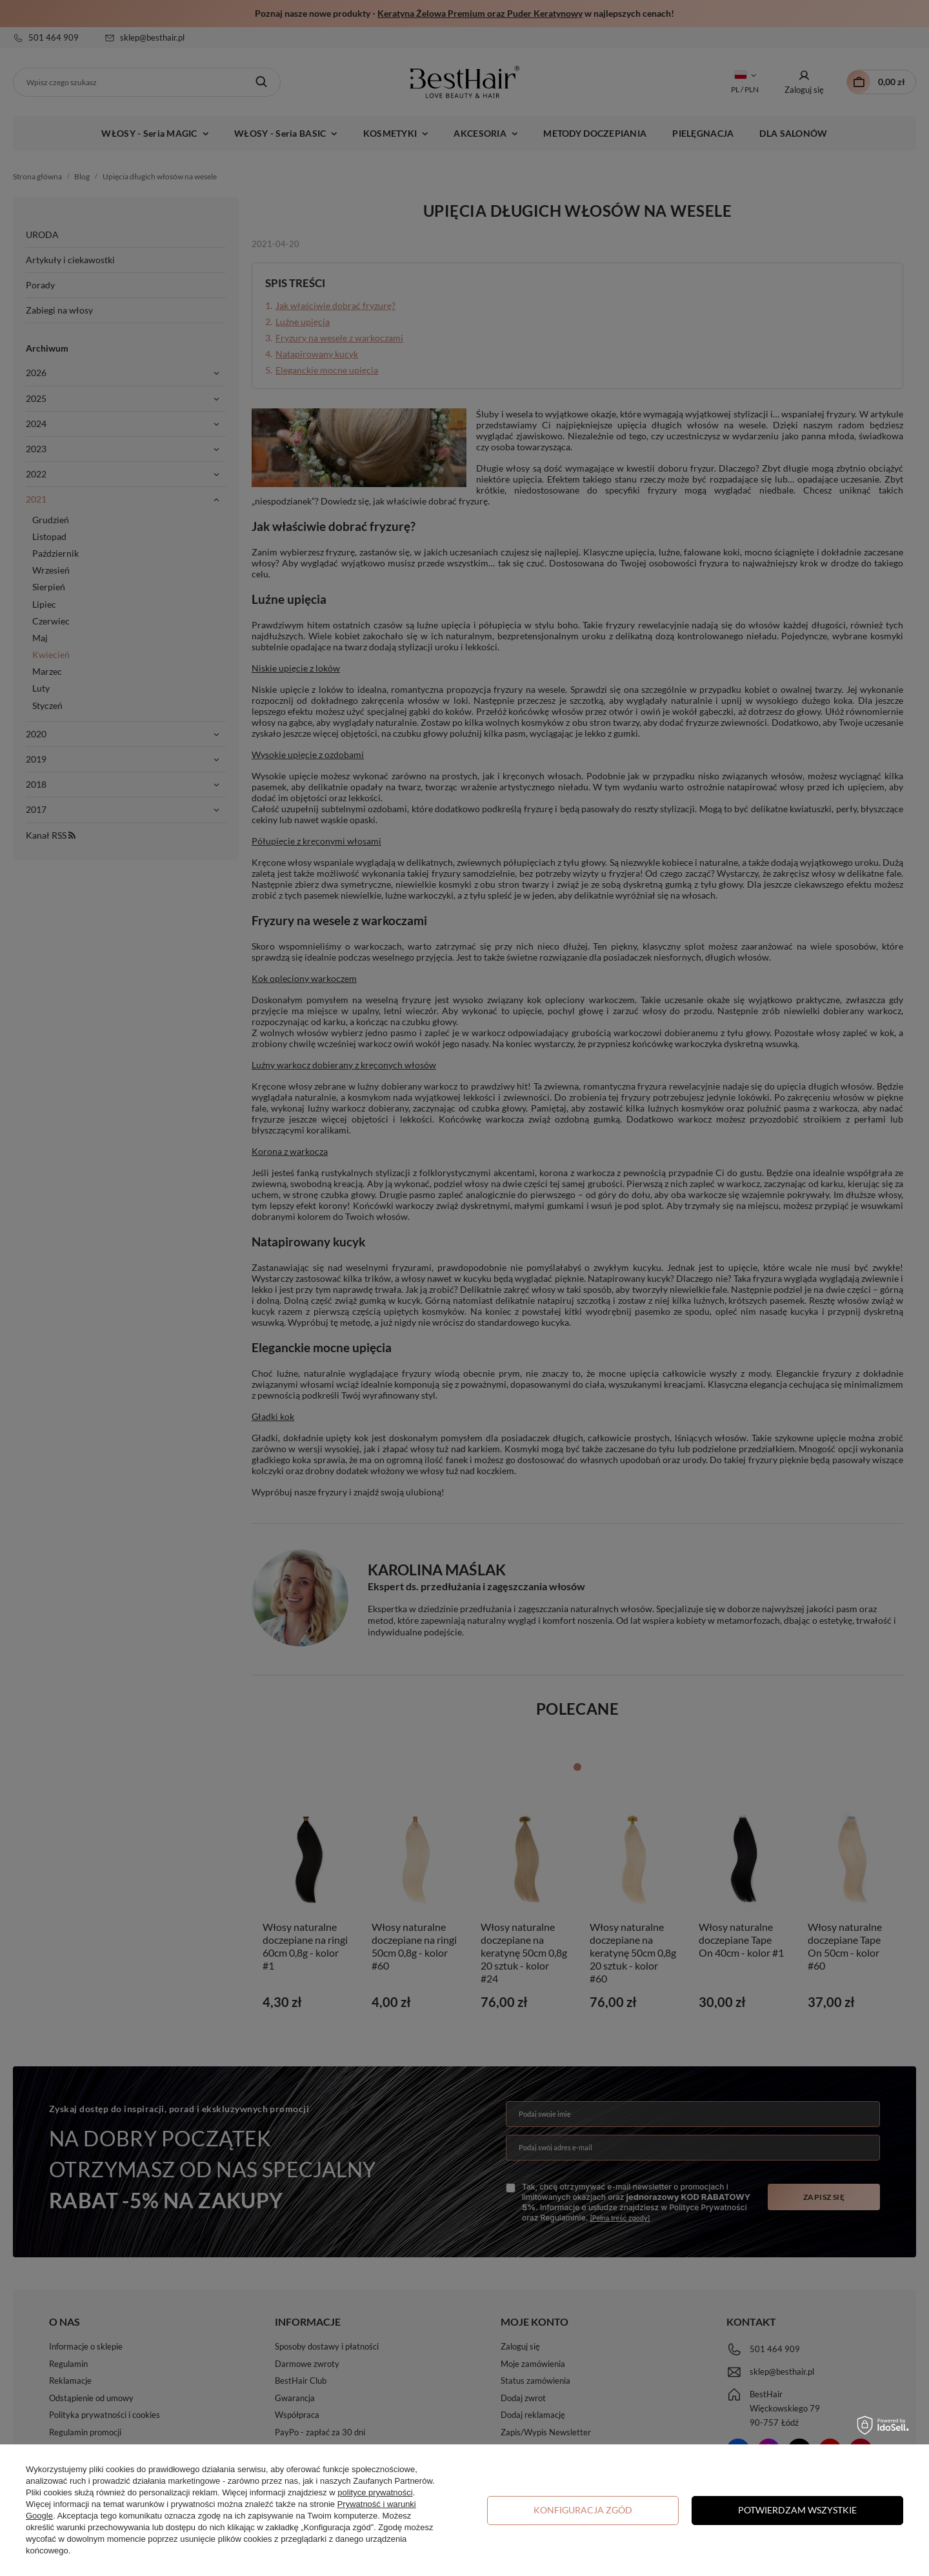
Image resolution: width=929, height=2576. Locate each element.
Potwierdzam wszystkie (797, 2509)
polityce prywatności (374, 2492)
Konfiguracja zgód (583, 2509)
